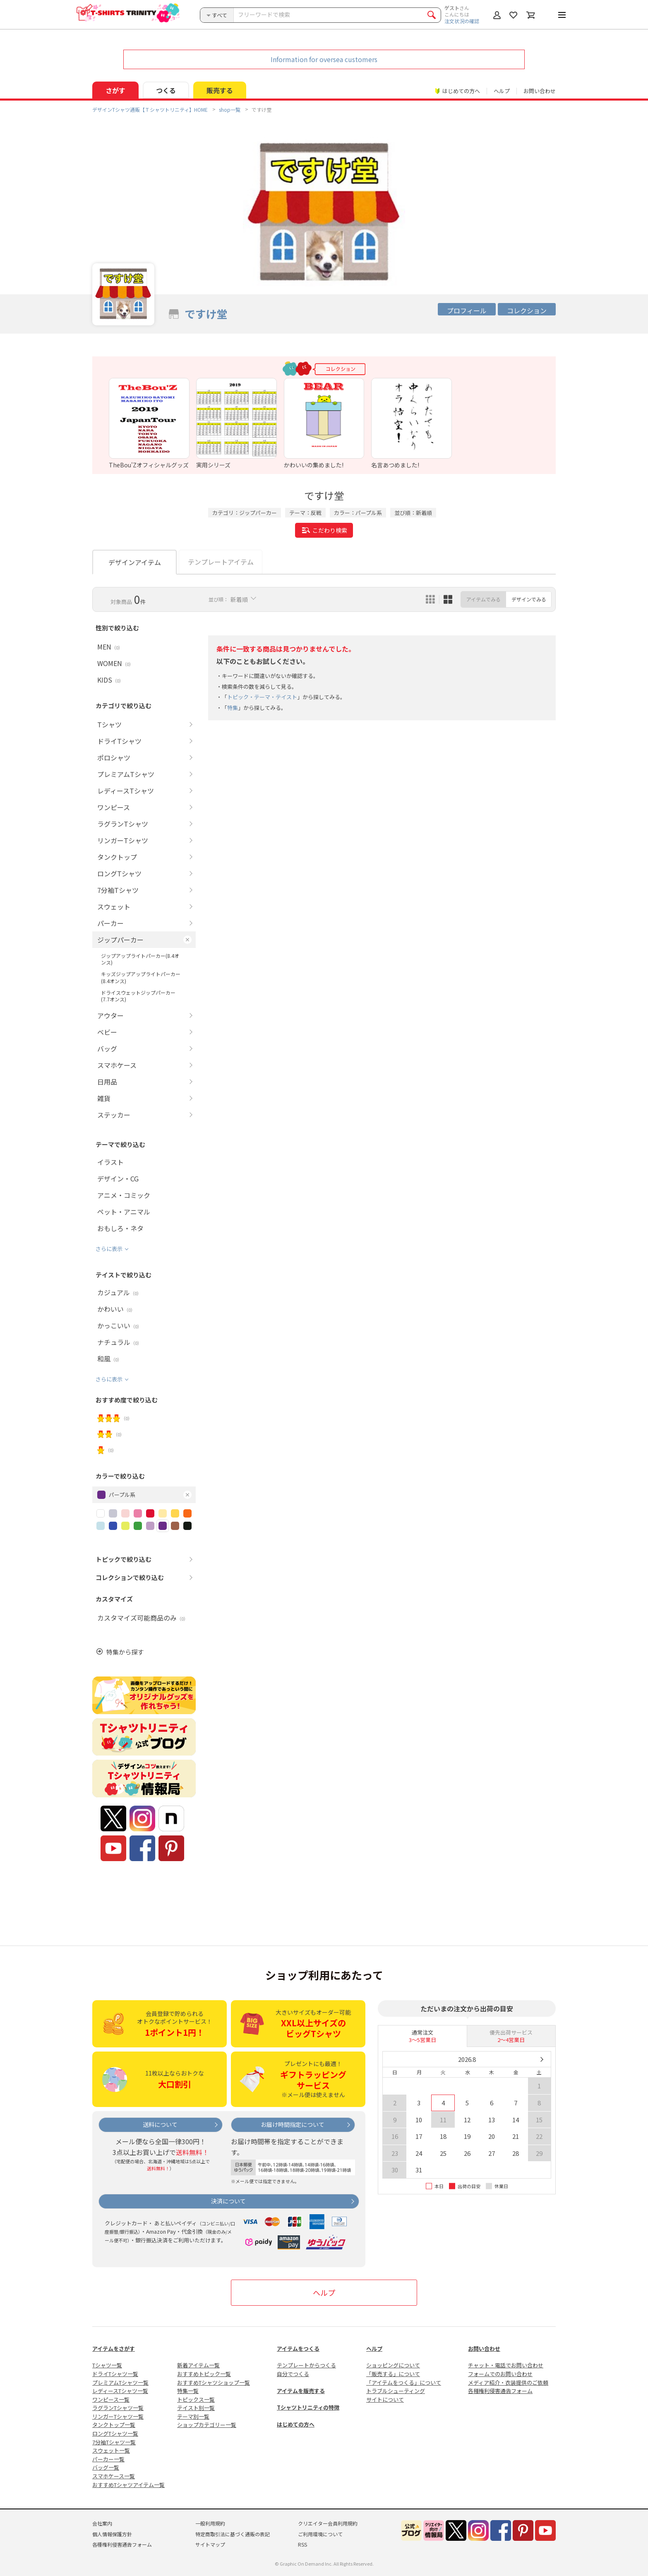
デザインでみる (528, 599)
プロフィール (467, 310)
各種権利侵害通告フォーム (500, 2391)
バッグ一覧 (105, 2467)
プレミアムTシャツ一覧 (120, 2382)
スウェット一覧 (111, 2450)
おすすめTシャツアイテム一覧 (128, 2485)
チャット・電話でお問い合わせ (505, 2365)
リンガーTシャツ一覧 (118, 2416)
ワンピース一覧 (111, 2399)
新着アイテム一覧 (198, 2365)
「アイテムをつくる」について (403, 2382)
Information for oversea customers (324, 59)
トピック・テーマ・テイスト (262, 697)
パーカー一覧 (108, 2459)
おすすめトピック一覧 (204, 2374)
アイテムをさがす (113, 2348)
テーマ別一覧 (193, 2416)
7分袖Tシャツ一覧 (114, 2442)
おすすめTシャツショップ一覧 (213, 2382)
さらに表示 (109, 1249)
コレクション (527, 310)
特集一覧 (188, 2391)
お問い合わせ (539, 91)
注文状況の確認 (461, 20)
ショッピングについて (393, 2365)
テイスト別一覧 (196, 2408)
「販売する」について (393, 2374)
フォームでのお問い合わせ (500, 2374)
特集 (232, 708)
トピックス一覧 (196, 2399)
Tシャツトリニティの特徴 (308, 2407)
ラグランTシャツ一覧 (118, 2408)
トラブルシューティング (395, 2391)
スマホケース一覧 (113, 2476)
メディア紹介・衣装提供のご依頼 (508, 2382)
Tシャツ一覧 (107, 2365)
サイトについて (385, 2399)
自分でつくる (293, 2374)
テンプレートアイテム (221, 562)
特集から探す (125, 1652)
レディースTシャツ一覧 (120, 2391)
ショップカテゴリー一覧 (206, 2425)
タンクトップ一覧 (113, 2425)
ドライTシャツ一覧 (115, 2374)
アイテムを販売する (301, 2391)
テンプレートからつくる (306, 2365)
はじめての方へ (295, 2424)
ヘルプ (502, 91)
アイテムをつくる (298, 2348)
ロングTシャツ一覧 (115, 2433)
